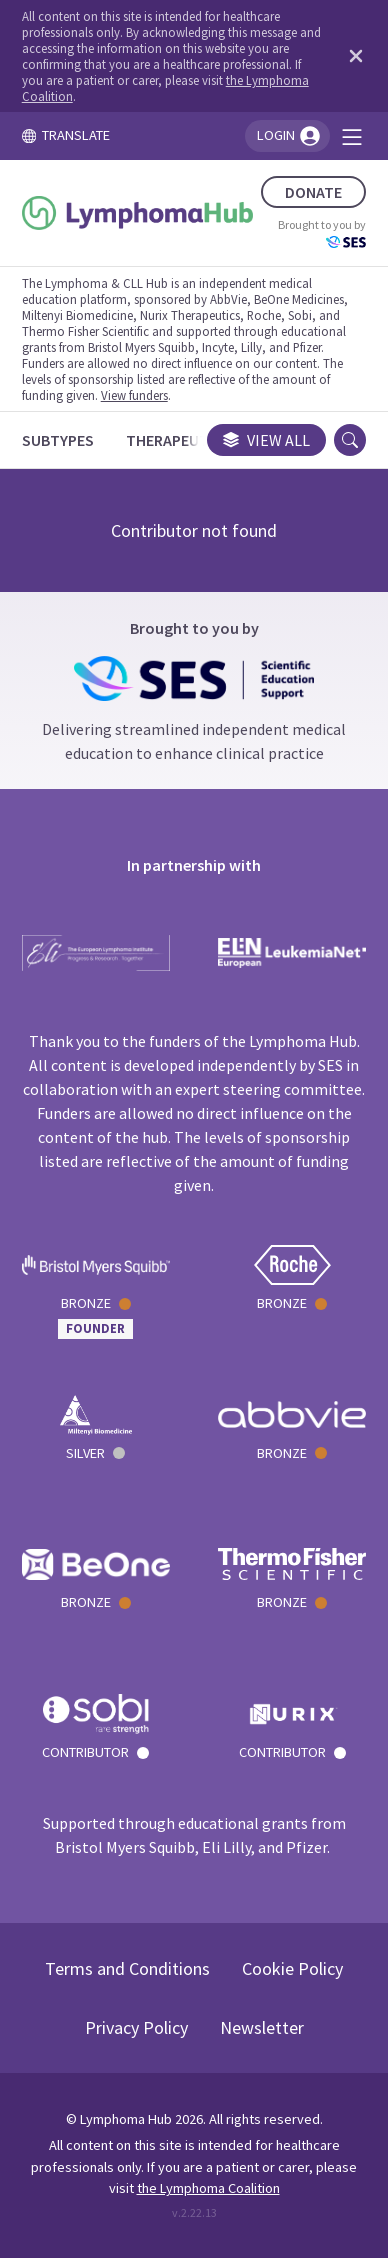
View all (266, 440)
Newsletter (262, 2027)
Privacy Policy (136, 2027)
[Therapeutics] (178, 440)
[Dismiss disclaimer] (352, 56)
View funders (134, 395)
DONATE (313, 192)
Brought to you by (322, 233)
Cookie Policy (292, 1968)
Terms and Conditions (127, 1968)
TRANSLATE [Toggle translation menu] (66, 135)
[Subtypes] (58, 440)
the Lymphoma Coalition (208, 2188)
